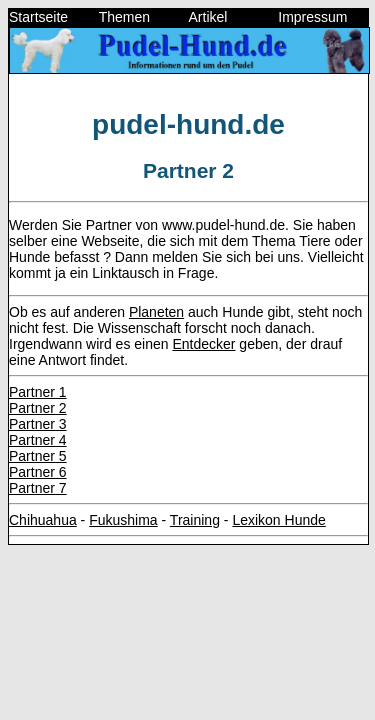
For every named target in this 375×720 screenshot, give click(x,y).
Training (195, 520)
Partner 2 (38, 408)
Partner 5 (38, 456)
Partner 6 (38, 472)
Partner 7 (38, 488)
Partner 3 (38, 424)
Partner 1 (38, 392)
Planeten (156, 312)
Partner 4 (38, 440)
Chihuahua (43, 520)
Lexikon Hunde (278, 520)
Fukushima (123, 520)
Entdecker (203, 344)
